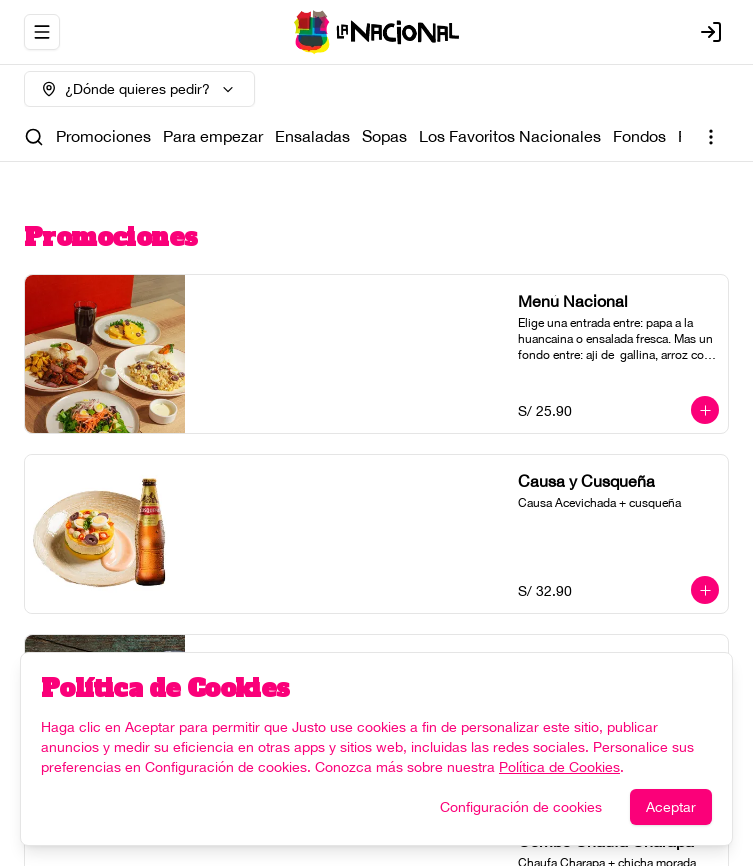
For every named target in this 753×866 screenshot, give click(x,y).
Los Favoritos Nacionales (510, 136)
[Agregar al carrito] (705, 410)
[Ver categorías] (711, 137)
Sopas (384, 136)
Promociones (103, 136)
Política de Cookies (559, 767)
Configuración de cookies (521, 807)
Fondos (639, 136)
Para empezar (213, 136)
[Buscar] (34, 137)
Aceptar (671, 807)
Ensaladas (312, 136)
